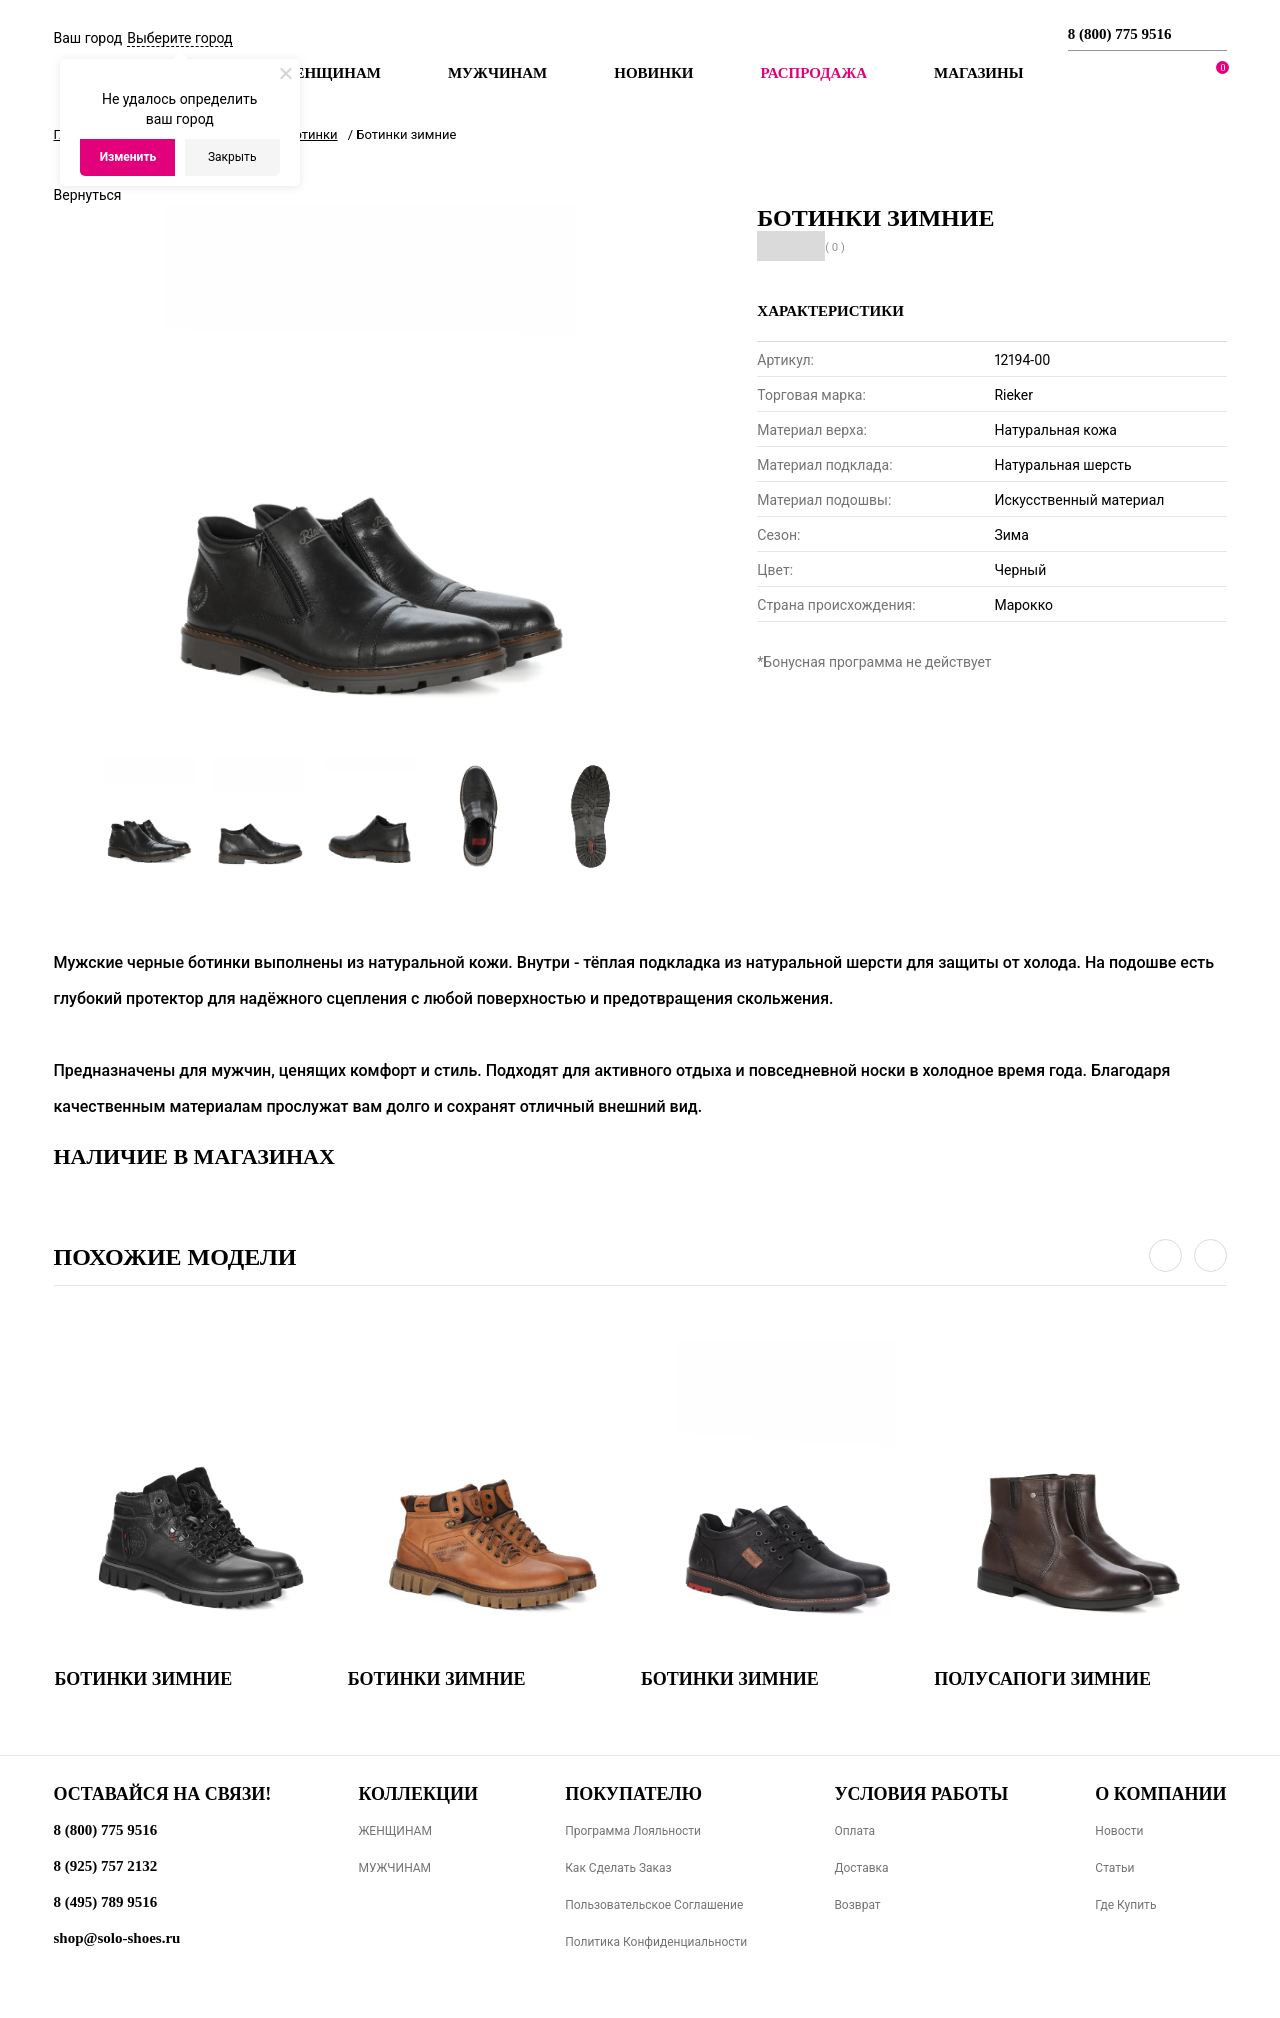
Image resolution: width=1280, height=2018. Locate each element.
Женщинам (330, 73)
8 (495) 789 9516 (106, 1902)
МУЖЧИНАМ (394, 1868)
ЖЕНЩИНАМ (394, 1831)
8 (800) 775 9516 (1120, 34)
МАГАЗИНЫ (978, 73)
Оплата (854, 1831)
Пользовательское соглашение (654, 1905)
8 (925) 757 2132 (106, 1866)
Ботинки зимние (144, 1679)
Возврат (857, 1905)
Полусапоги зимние (1042, 1679)
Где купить (1125, 1905)
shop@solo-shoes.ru (117, 1938)
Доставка (861, 1868)
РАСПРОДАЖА (813, 73)
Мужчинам (497, 73)
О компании (1160, 1794)
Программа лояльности (633, 1831)
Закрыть (232, 157)
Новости (1119, 1831)
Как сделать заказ (618, 1868)
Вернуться (88, 195)
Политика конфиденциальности (656, 1942)
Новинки (653, 73)
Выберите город (179, 38)
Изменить (128, 157)
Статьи (1114, 1868)
